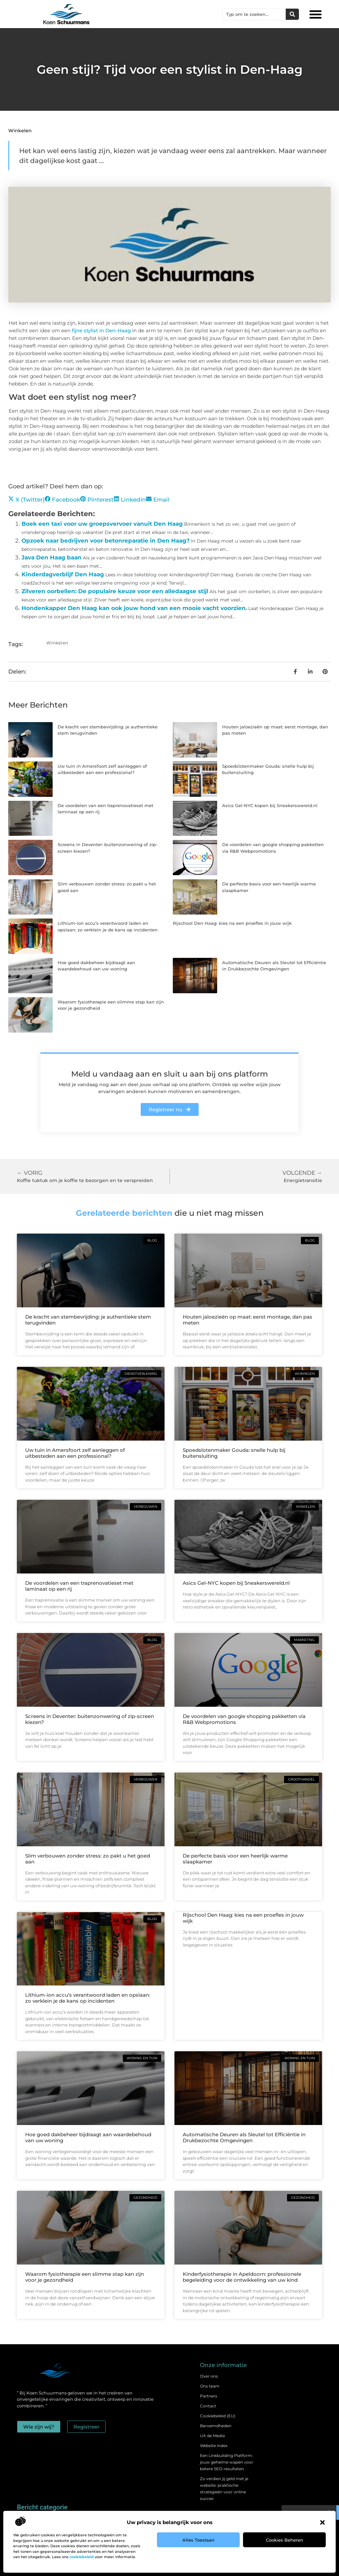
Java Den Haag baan (51, 557)
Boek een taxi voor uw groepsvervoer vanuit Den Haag (102, 523)
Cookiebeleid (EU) (217, 2415)
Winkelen (20, 131)
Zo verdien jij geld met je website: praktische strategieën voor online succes (224, 2488)
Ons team (209, 2386)
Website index (213, 2445)
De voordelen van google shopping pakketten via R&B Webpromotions (244, 1719)
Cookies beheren (284, 2540)
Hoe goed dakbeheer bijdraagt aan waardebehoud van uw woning (88, 2137)
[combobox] (254, 14)
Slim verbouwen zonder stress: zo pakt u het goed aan (87, 1859)
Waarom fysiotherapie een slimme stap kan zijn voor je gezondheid (84, 2277)
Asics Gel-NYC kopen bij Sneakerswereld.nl (269, 805)
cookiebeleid (82, 2557)
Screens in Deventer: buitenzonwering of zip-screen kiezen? (89, 1719)
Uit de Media (212, 2435)
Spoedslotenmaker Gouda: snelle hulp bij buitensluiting (234, 1453)
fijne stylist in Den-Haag (102, 330)
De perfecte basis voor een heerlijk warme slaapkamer (235, 1859)
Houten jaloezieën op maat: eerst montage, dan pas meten (247, 1320)
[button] (322, 2522)
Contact (208, 2405)
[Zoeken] (292, 14)
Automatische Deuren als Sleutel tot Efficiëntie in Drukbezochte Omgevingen (244, 2137)
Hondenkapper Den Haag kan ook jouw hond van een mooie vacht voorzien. (134, 608)
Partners (208, 2395)
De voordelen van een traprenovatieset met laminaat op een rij (79, 1586)
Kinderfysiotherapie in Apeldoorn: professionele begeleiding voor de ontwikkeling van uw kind (242, 2277)
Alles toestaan (198, 2540)
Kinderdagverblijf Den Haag (63, 574)
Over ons (209, 2376)
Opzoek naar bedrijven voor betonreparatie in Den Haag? (106, 540)
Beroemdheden (215, 2425)
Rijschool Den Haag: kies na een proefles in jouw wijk (232, 923)
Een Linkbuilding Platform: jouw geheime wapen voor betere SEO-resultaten (226, 2462)
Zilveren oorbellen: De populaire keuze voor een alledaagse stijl (115, 591)
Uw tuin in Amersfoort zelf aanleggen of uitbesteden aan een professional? (75, 1453)
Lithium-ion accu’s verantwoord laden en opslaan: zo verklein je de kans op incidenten (87, 1998)
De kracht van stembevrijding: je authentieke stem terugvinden (88, 1320)
